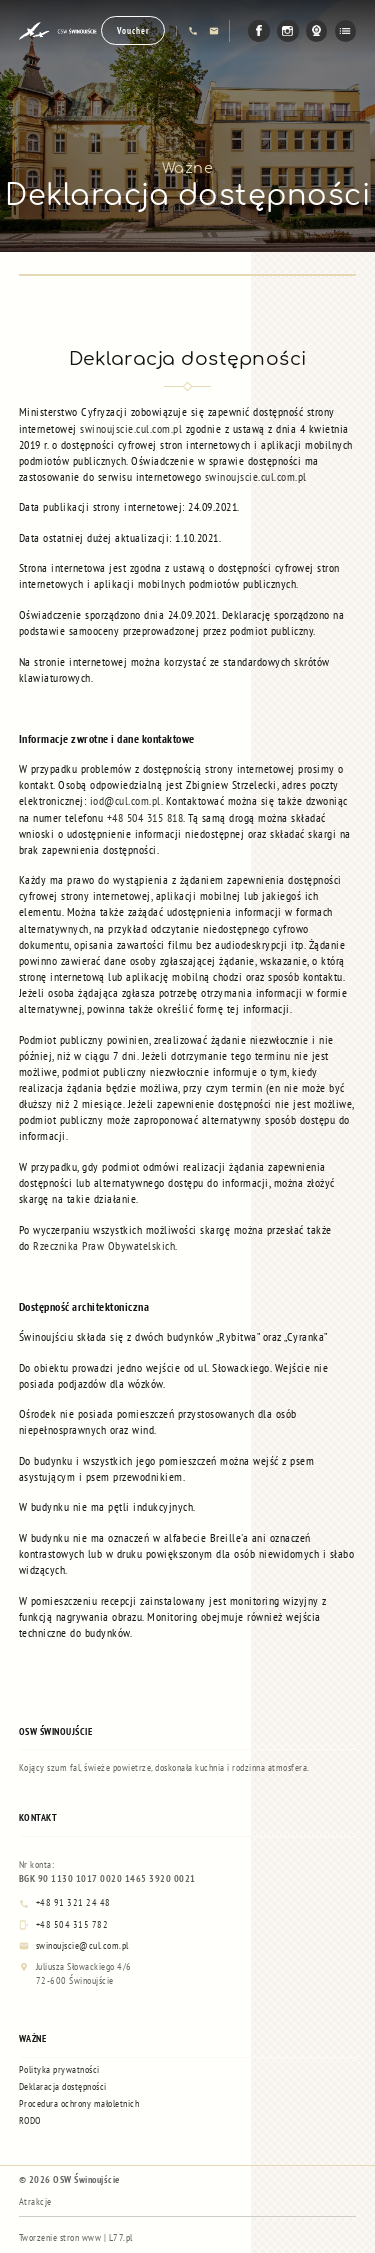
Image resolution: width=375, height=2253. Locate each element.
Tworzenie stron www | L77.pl (76, 2237)
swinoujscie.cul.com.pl (131, 428)
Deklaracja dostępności (63, 2086)
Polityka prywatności (59, 2069)
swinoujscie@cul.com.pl (74, 1946)
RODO (30, 2120)
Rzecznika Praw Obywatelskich (104, 1245)
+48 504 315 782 (64, 1925)
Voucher (133, 30)
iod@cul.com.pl (125, 800)
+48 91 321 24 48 (65, 1903)
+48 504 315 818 (145, 817)
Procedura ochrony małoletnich (79, 2103)
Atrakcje (35, 2201)
